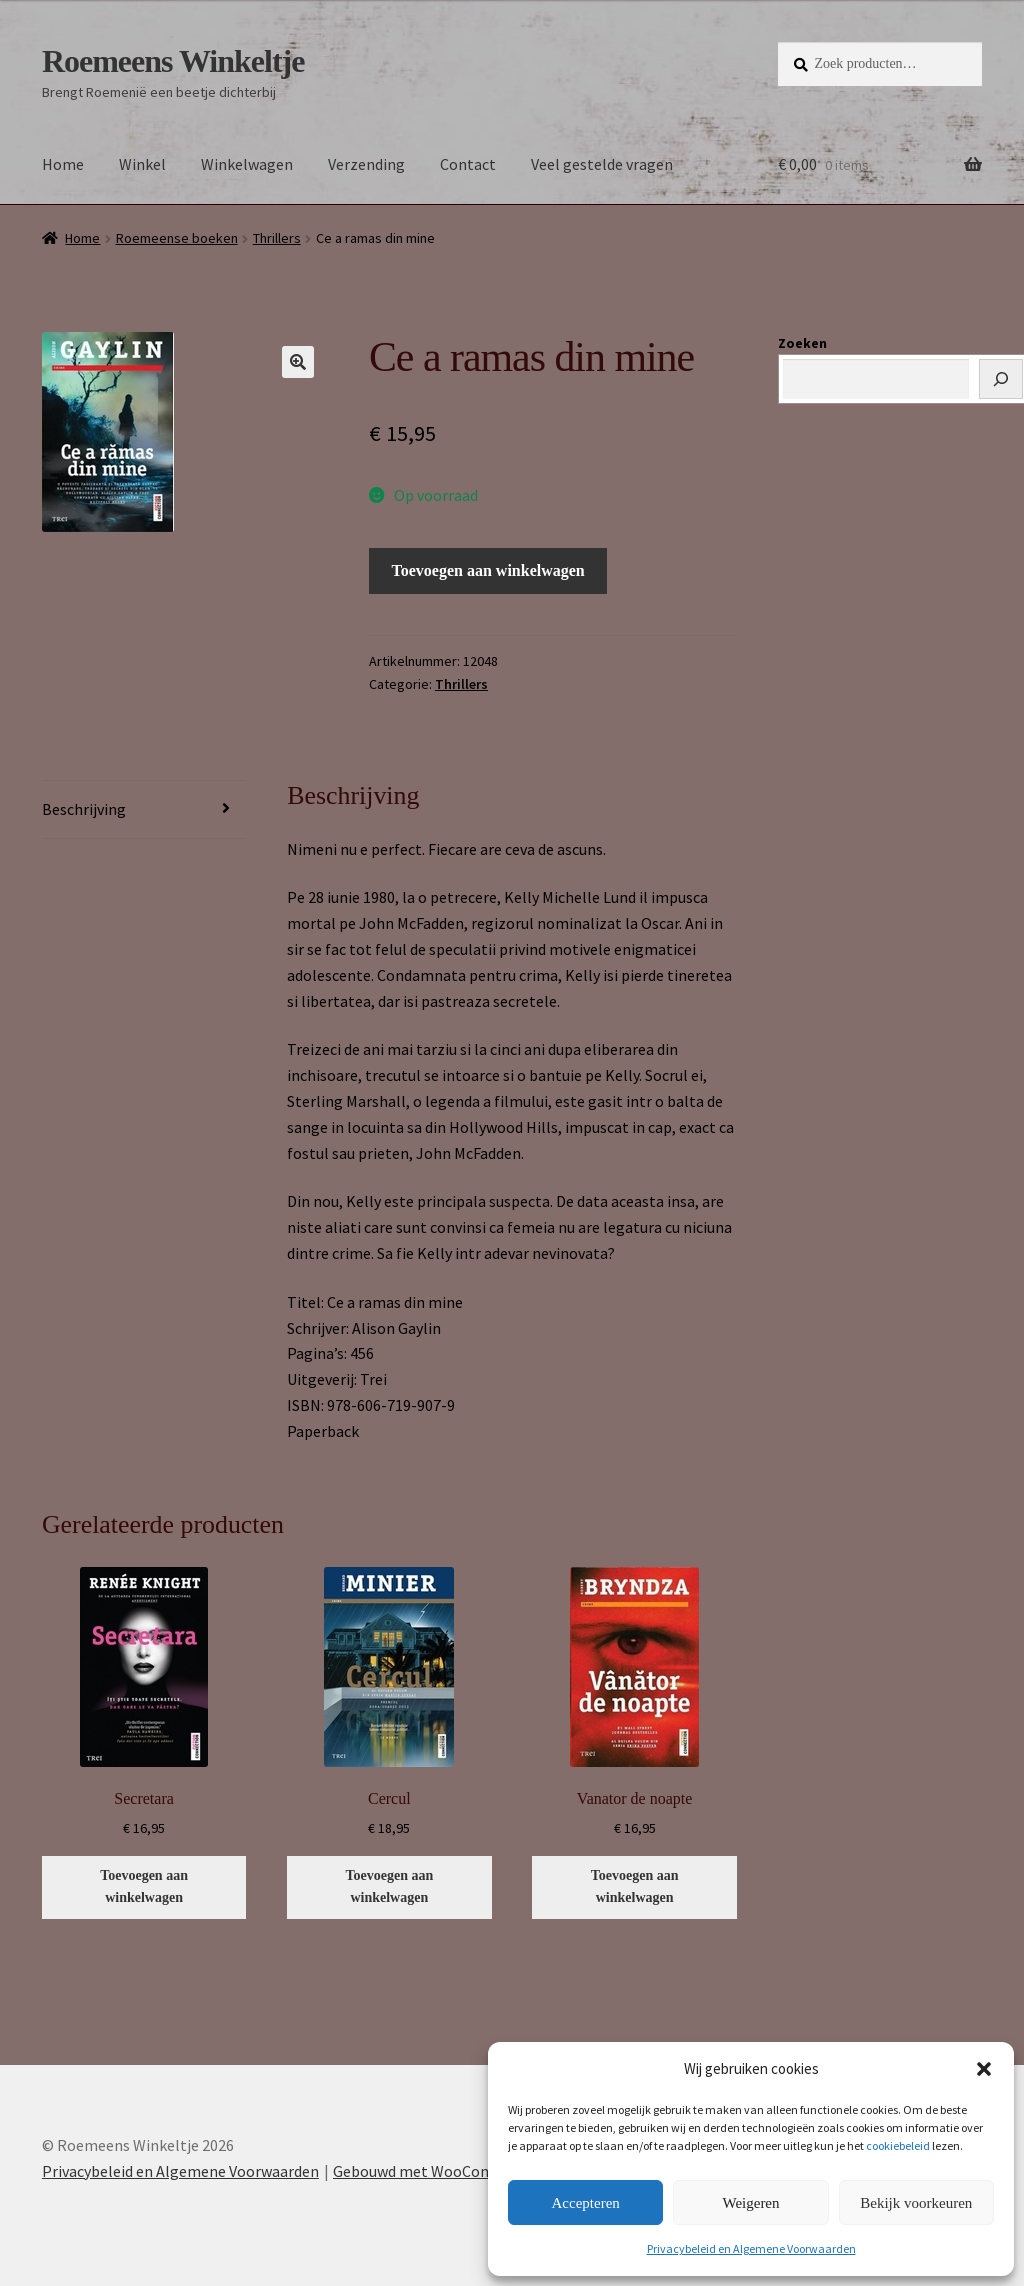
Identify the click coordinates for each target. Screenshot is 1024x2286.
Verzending (366, 164)
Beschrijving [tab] (84, 809)
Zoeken (802, 343)
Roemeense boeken (177, 238)
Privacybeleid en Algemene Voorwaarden (751, 2248)
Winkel (142, 164)
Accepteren (586, 2203)
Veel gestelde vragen (602, 164)
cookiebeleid (898, 2145)
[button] (984, 2069)
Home (63, 164)
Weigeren (750, 2203)
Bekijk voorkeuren (916, 2203)
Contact (468, 164)
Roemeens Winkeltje (173, 61)
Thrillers (277, 238)
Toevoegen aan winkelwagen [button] (144, 1887)
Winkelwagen (247, 164)
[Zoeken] (1001, 379)
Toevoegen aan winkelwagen (488, 570)
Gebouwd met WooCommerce (435, 2171)
